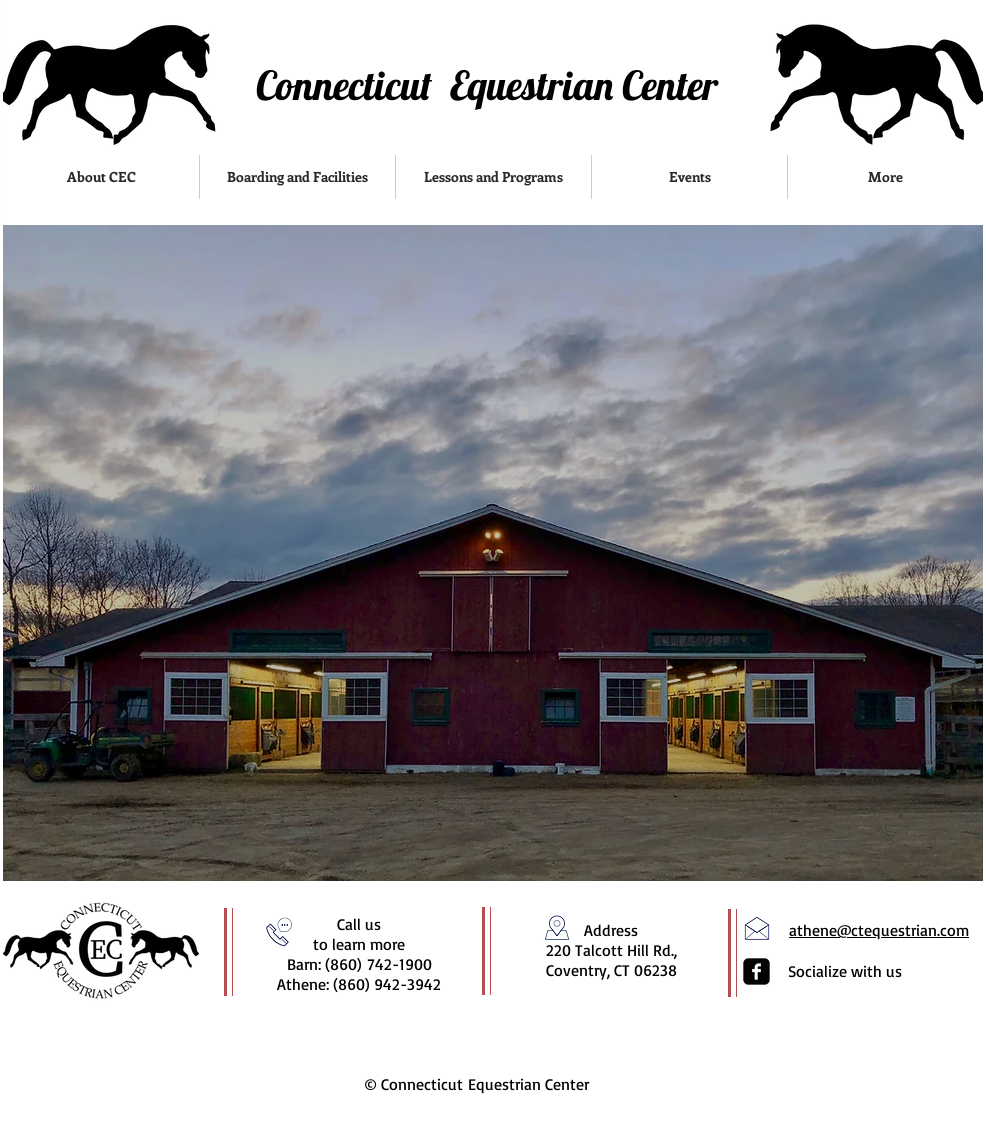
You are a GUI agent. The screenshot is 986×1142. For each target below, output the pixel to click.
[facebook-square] (756, 971)
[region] (493, 553)
